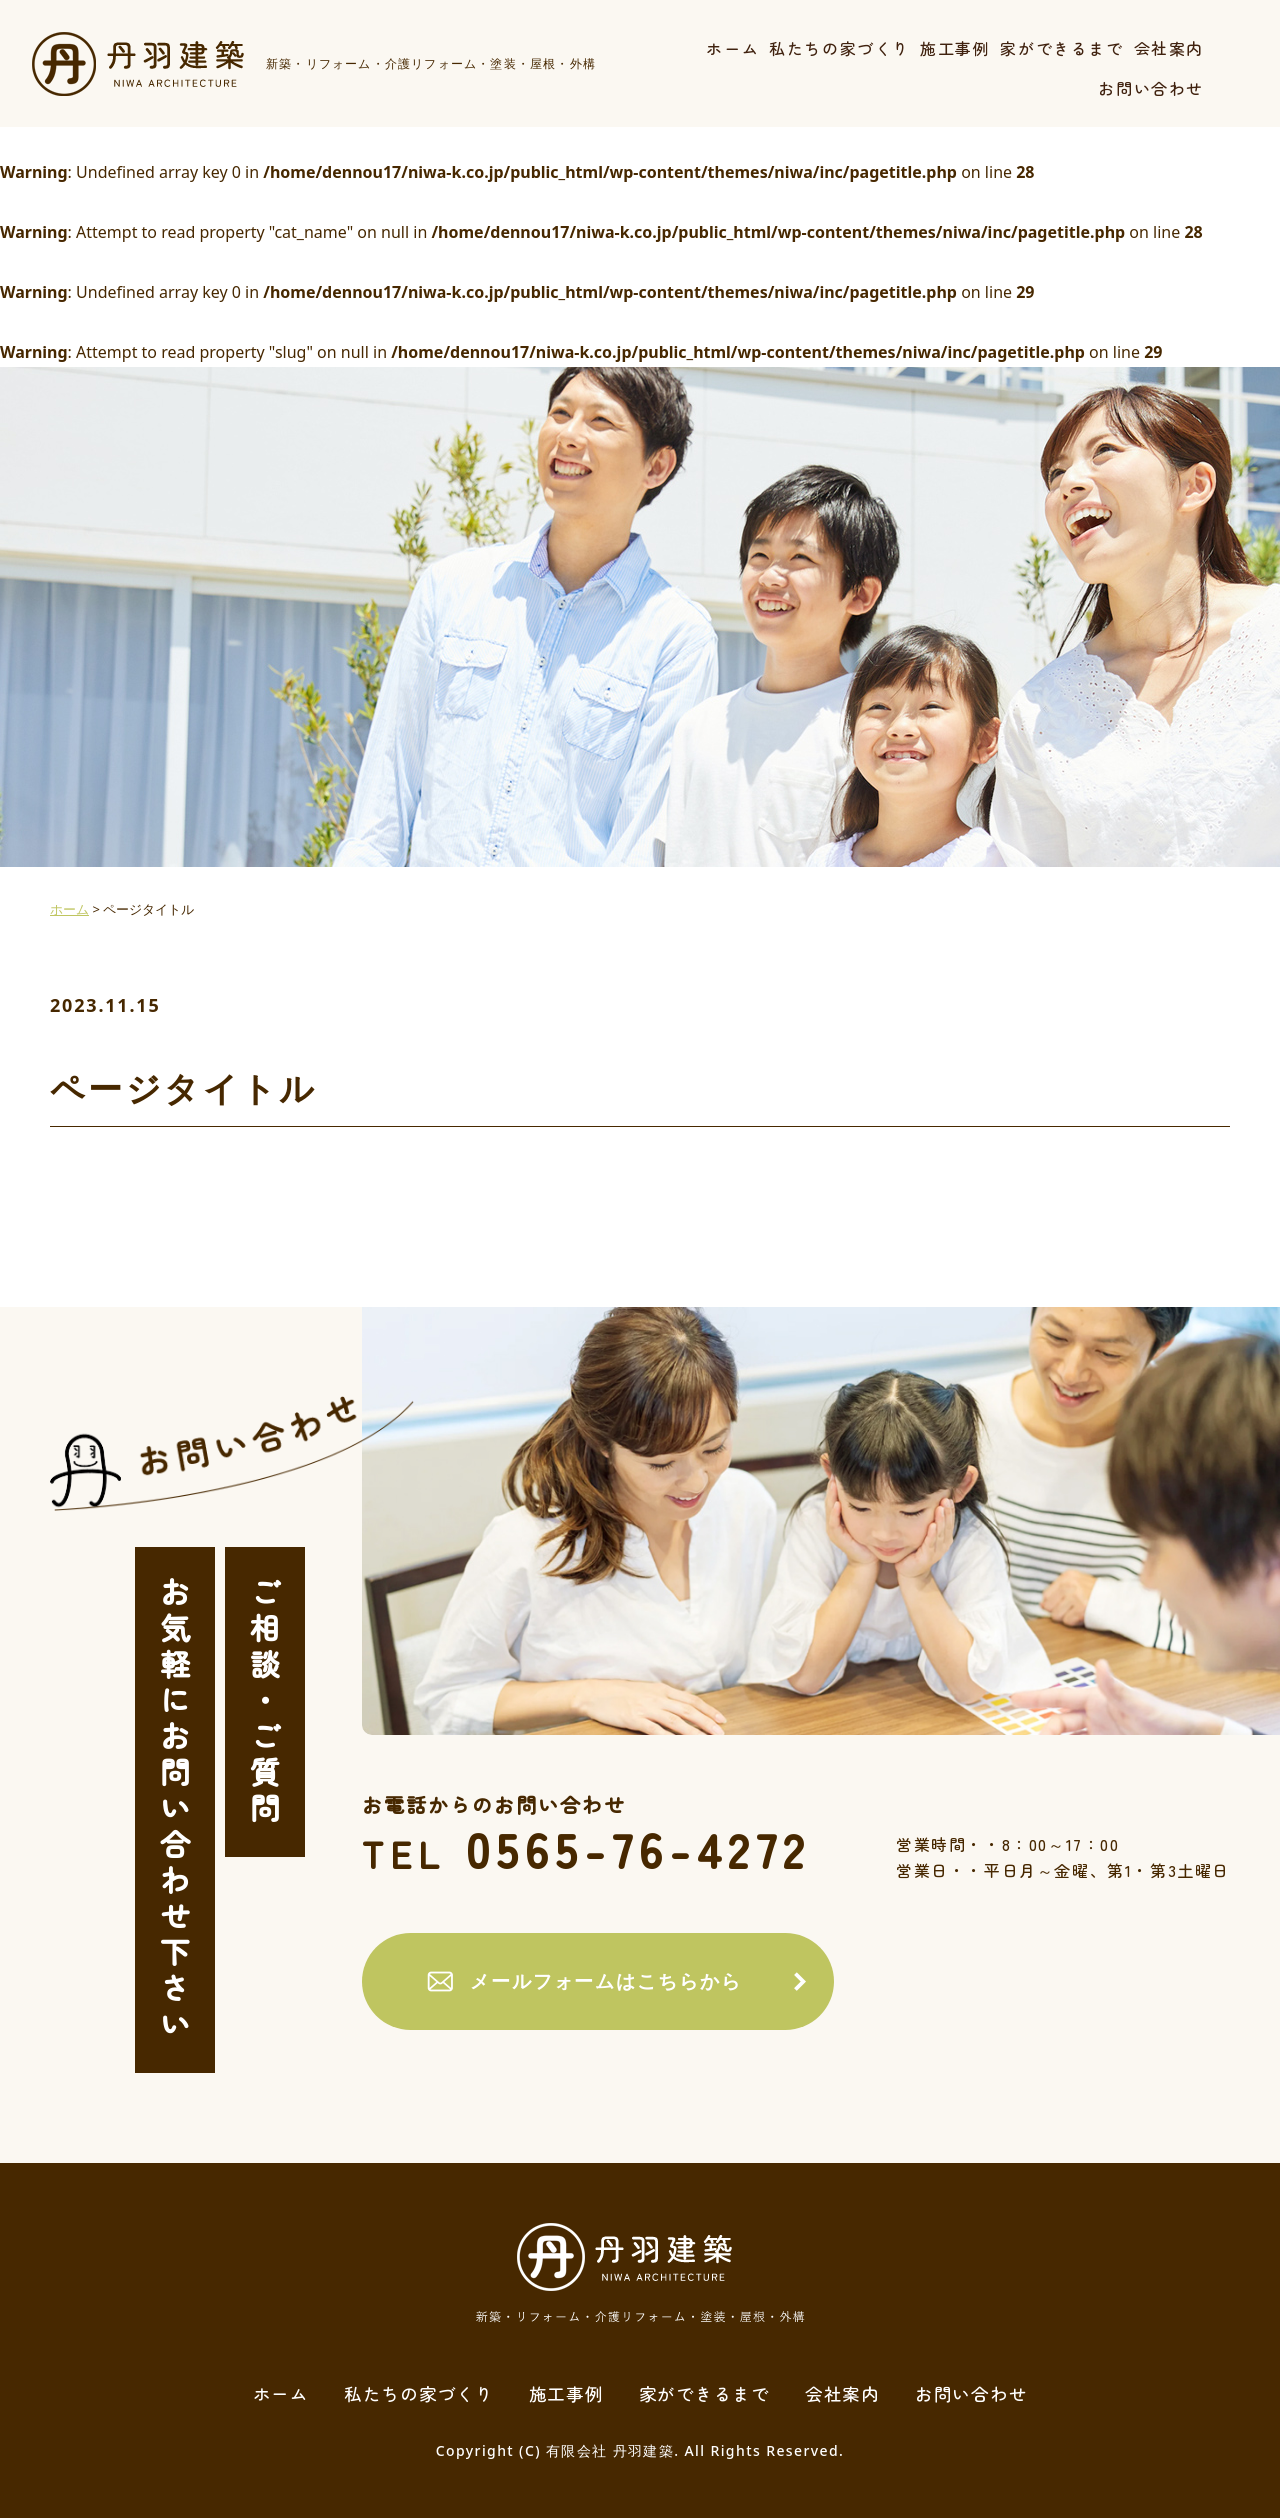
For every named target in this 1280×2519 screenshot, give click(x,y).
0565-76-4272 (600, 1849)
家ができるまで (1061, 48)
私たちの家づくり (839, 48)
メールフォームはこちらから (597, 1982)
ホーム (732, 48)
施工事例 (955, 48)
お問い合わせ (1151, 88)
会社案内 (1169, 48)
